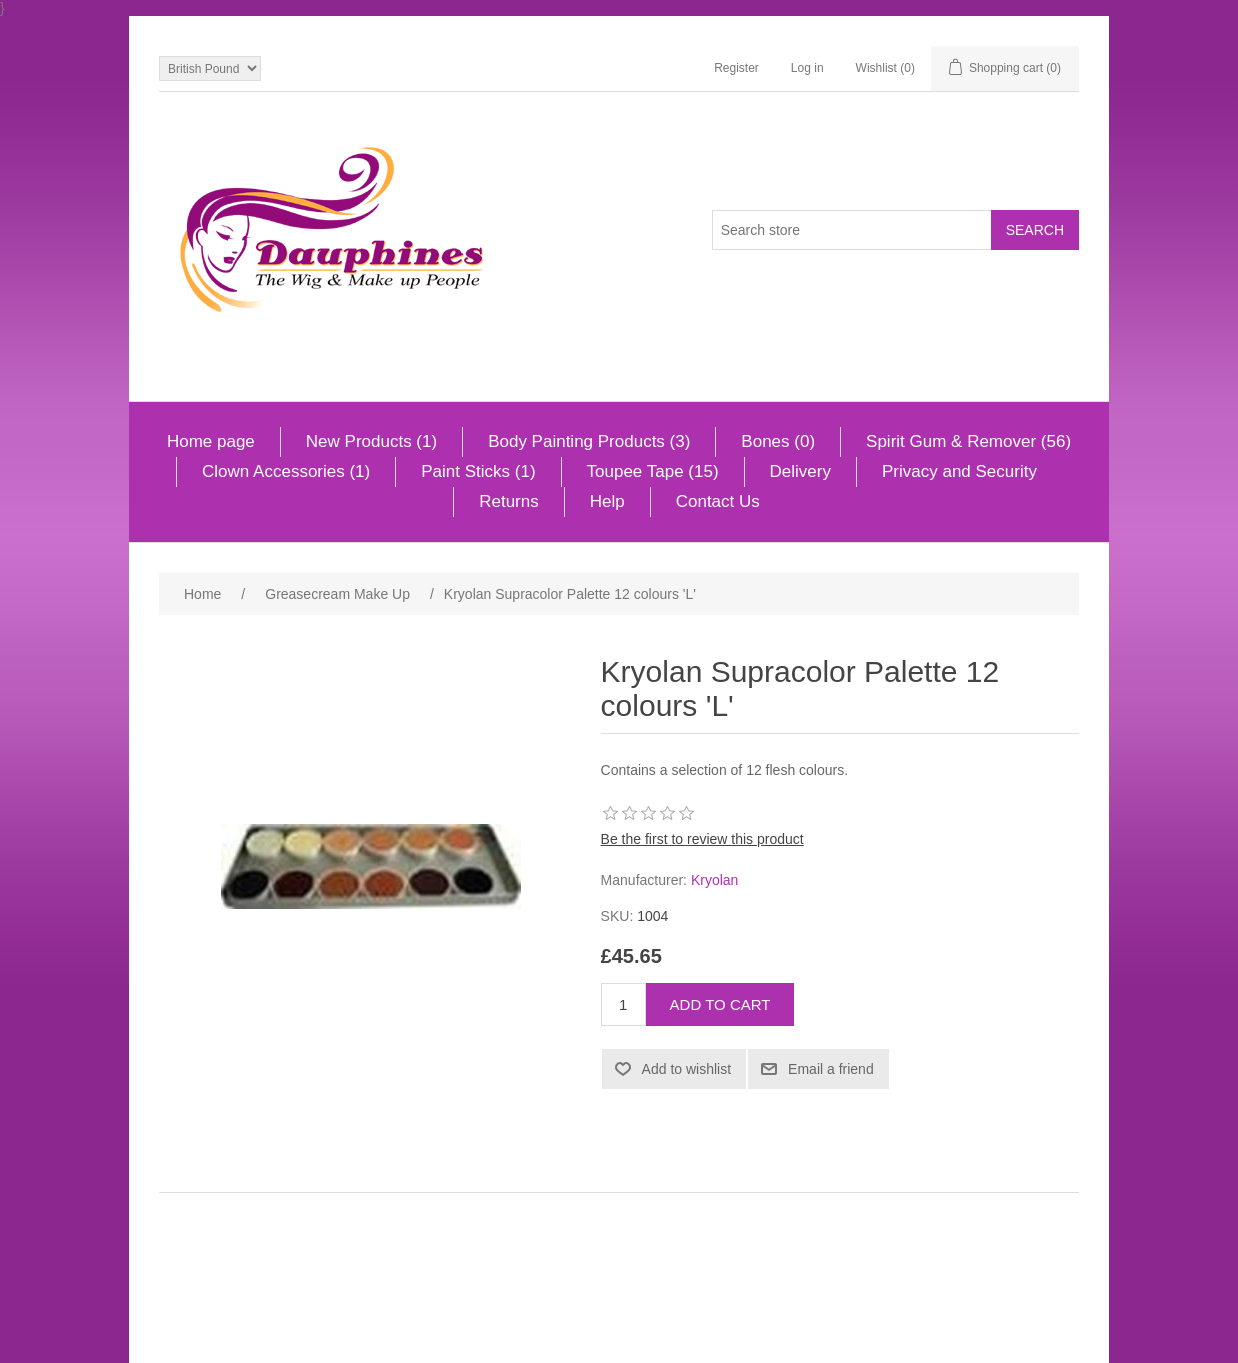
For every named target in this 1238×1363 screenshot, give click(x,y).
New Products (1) (371, 441)
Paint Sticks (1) (478, 471)
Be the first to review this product (702, 839)
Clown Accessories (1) (286, 471)
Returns (509, 501)
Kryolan (714, 880)
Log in (807, 68)
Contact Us (718, 501)
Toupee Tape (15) (653, 471)
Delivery (800, 471)
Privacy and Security (959, 471)
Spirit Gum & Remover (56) (968, 441)
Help (607, 501)
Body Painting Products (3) (589, 441)
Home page (211, 441)
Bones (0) (778, 441)
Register (736, 68)
